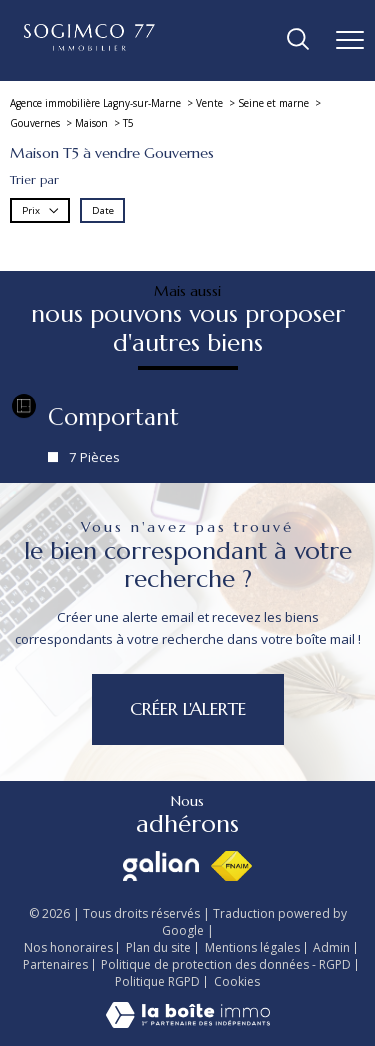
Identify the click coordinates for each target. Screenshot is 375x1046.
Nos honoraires (68, 947)
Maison (91, 123)
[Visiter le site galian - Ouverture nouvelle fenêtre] (161, 866)
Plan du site (158, 947)
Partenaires (55, 964)
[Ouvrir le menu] (350, 40)
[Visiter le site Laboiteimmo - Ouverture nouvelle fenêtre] (188, 1023)
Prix (40, 210)
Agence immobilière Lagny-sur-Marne (95, 103)
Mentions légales (252, 947)
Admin (331, 947)
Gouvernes (35, 123)
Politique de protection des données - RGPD (226, 964)
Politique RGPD (157, 981)
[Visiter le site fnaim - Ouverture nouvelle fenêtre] (231, 866)
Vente (209, 103)
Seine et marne (273, 103)
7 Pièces (94, 457)
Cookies (237, 982)
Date (103, 210)
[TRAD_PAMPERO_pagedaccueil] (89, 46)
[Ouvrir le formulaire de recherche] (298, 40)
